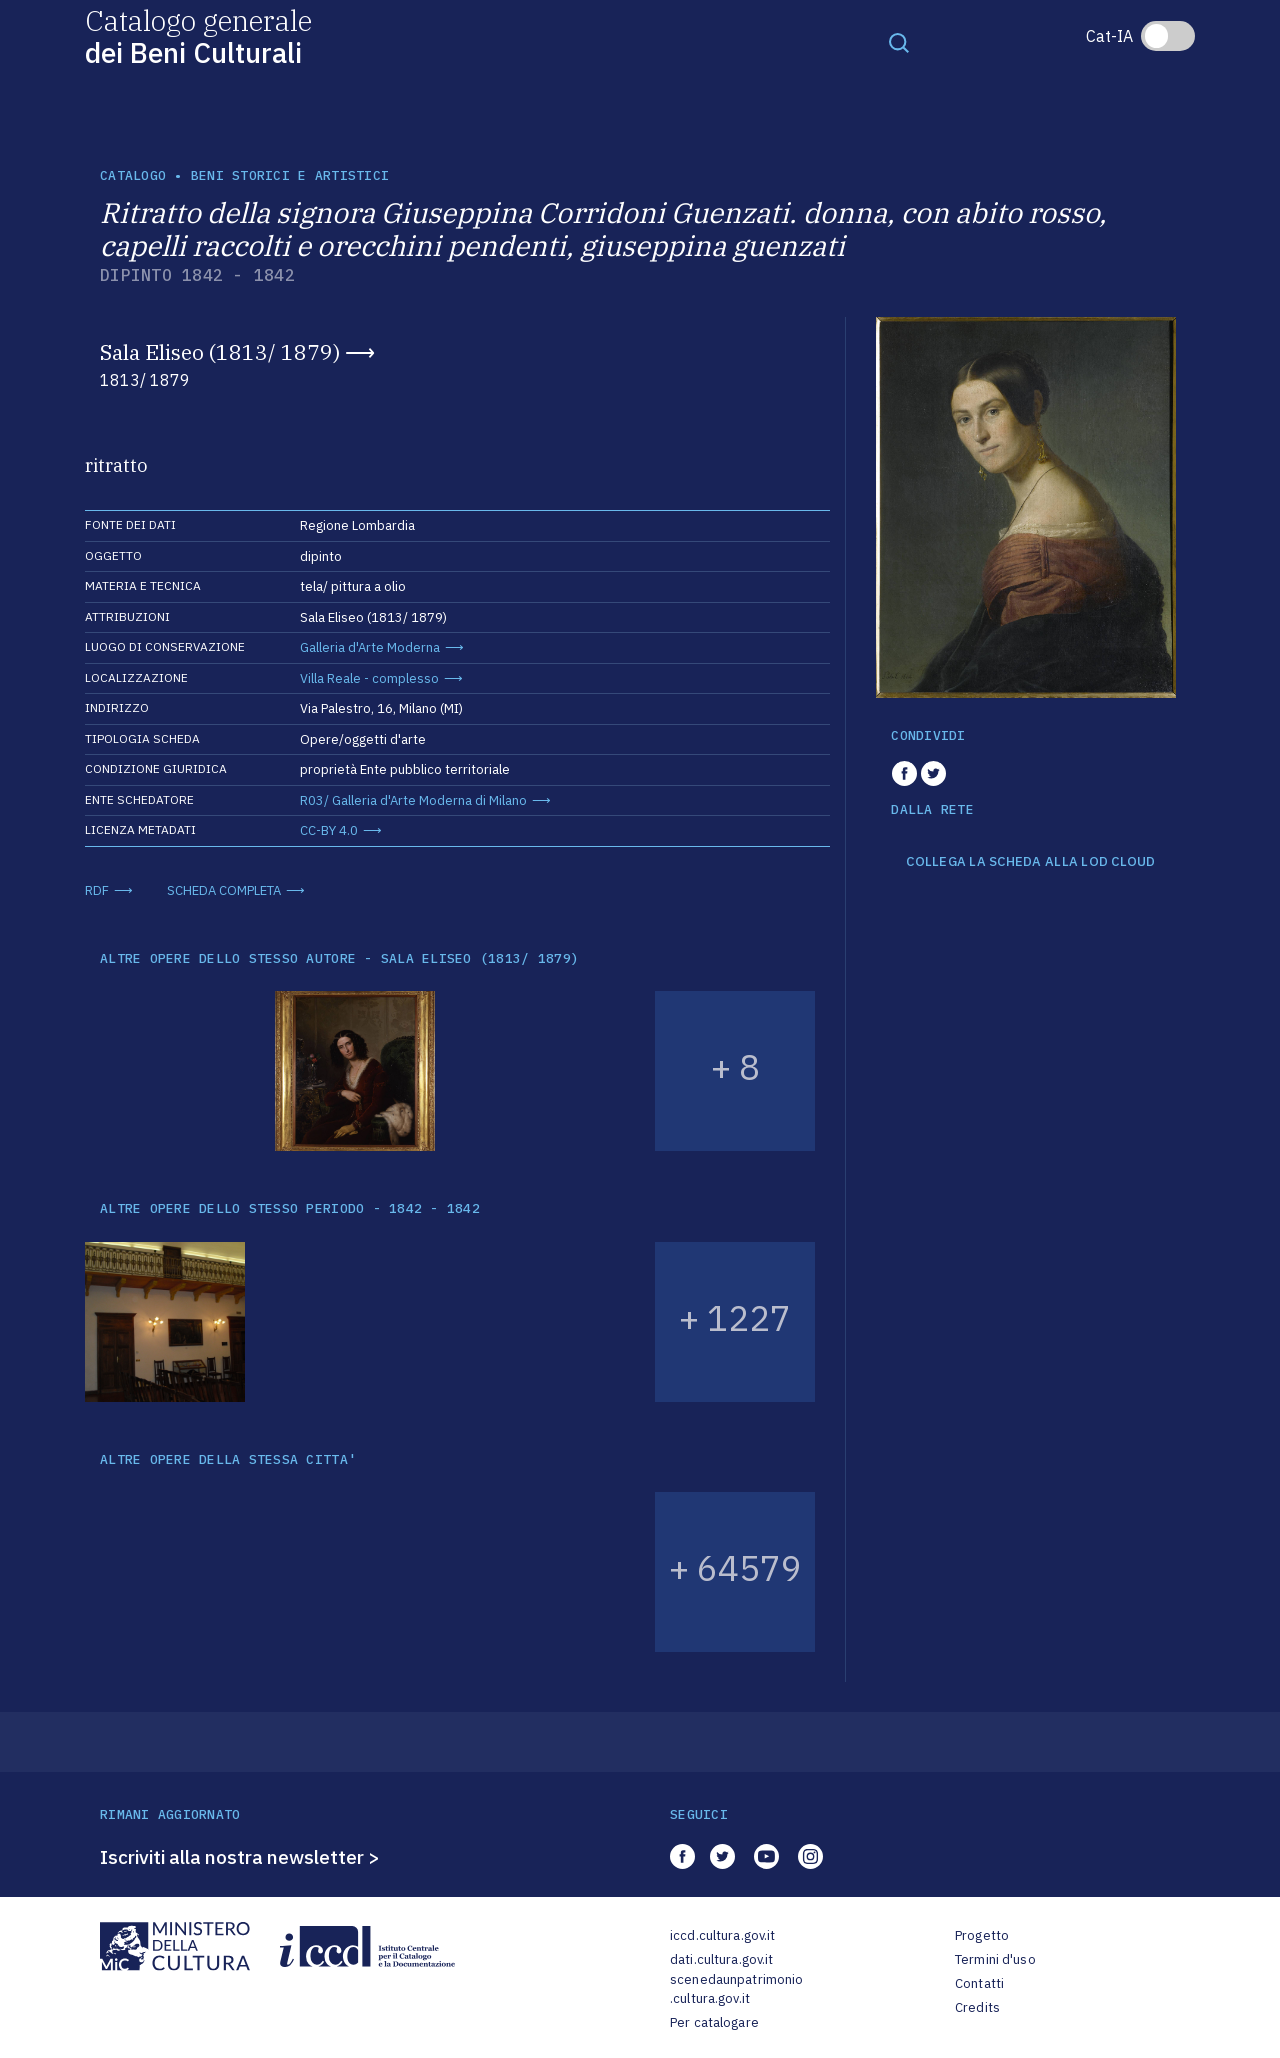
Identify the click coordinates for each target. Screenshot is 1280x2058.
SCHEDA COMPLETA (224, 890)
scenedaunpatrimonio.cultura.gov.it (736, 1989)
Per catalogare (714, 2022)
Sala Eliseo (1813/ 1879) (220, 352)
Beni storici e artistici (290, 175)
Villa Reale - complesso (369, 678)
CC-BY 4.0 (329, 830)
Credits (977, 2007)
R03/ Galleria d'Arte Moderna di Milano (413, 800)
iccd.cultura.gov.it (722, 1935)
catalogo (133, 175)
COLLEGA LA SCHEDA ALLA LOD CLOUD (1030, 862)
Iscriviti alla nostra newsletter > (240, 1857)
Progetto (982, 1935)
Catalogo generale (198, 35)
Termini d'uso (995, 1959)
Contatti (979, 1983)
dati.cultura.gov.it (721, 1959)
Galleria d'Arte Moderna (370, 647)
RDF (97, 890)
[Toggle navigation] (899, 42)
